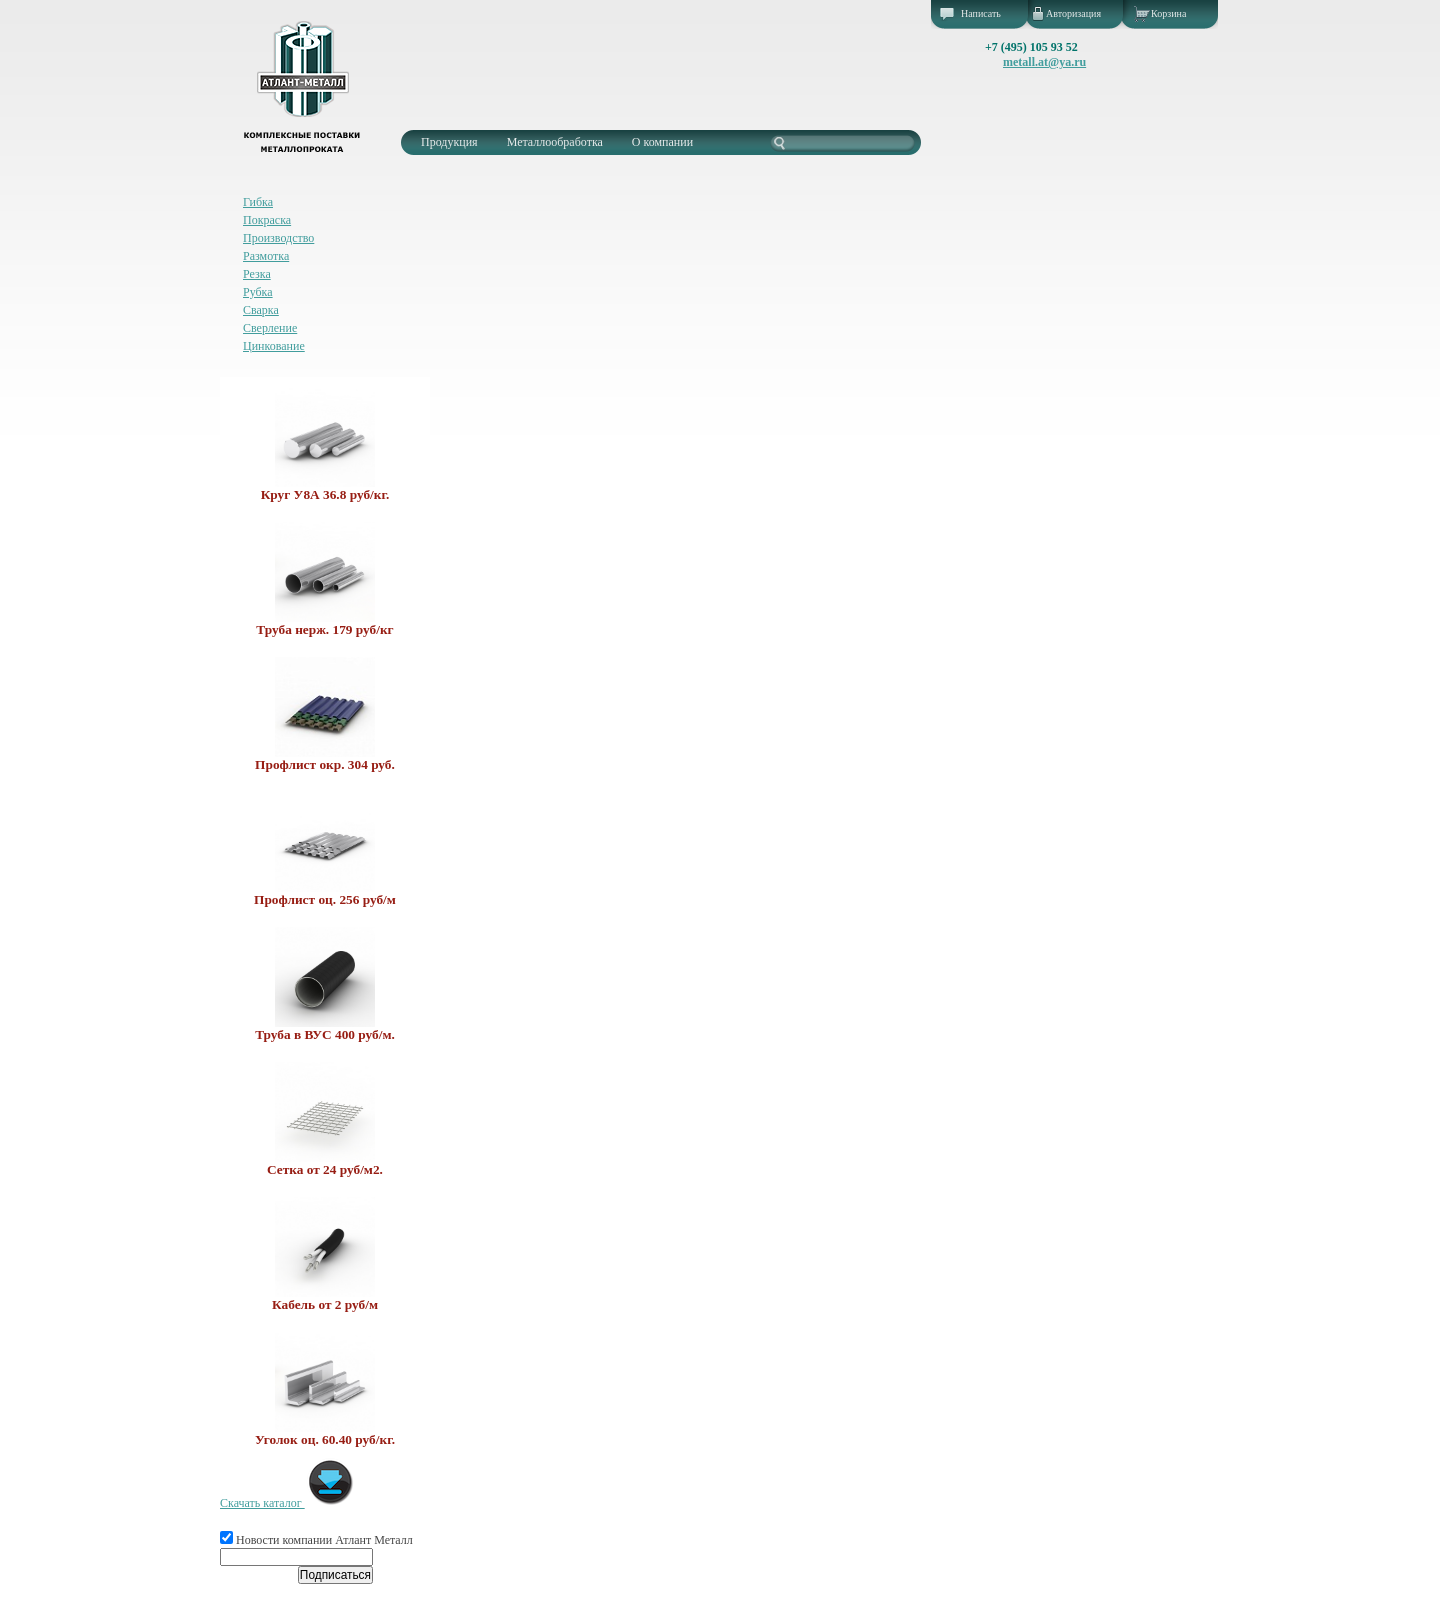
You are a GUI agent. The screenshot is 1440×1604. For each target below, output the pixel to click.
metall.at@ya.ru (1044, 62)
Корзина (1168, 13)
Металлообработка (555, 142)
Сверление (270, 328)
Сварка (261, 310)
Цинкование (274, 346)
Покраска (267, 220)
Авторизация (1073, 13)
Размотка (266, 256)
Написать (981, 13)
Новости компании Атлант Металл (316, 1540)
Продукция (449, 142)
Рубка (258, 292)
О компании (662, 142)
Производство (278, 238)
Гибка (258, 202)
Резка (257, 274)
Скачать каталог (287, 1503)
